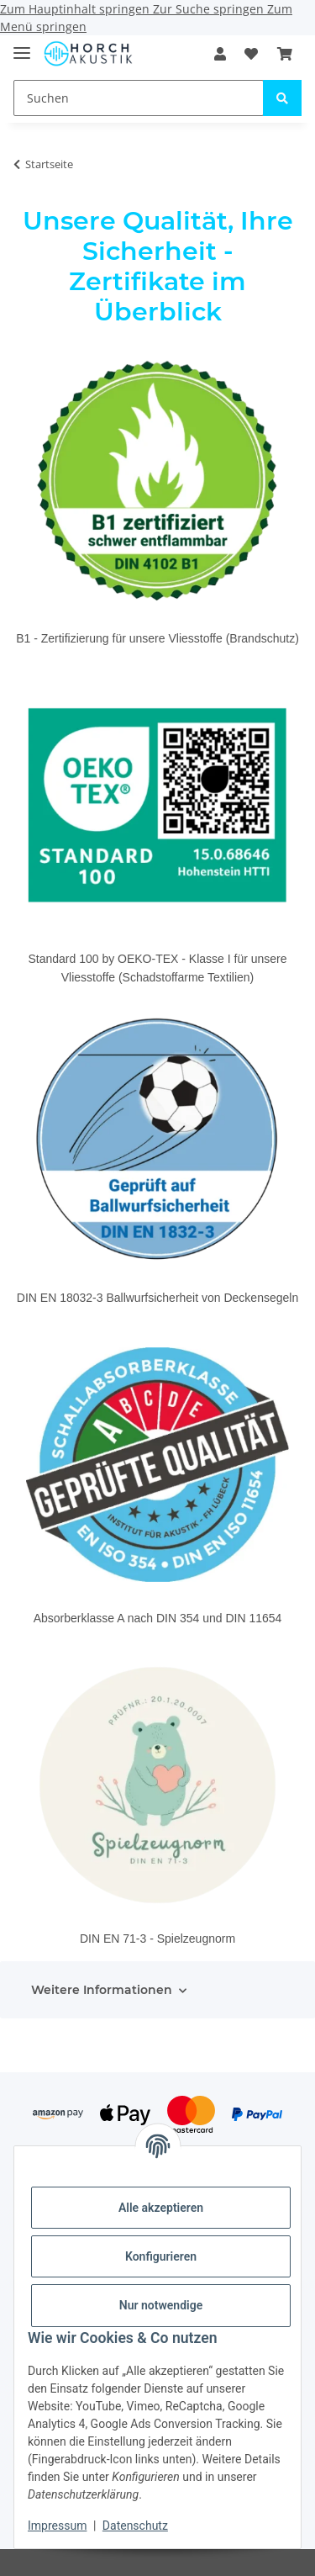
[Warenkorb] (285, 54)
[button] (220, 54)
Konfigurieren (161, 2256)
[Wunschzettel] (251, 54)
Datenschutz (135, 2525)
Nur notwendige (160, 2305)
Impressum (57, 2525)
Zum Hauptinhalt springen (76, 9)
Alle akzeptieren (160, 2207)
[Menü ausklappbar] (21, 45)
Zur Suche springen (210, 9)
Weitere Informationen (101, 1989)
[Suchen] (138, 98)
